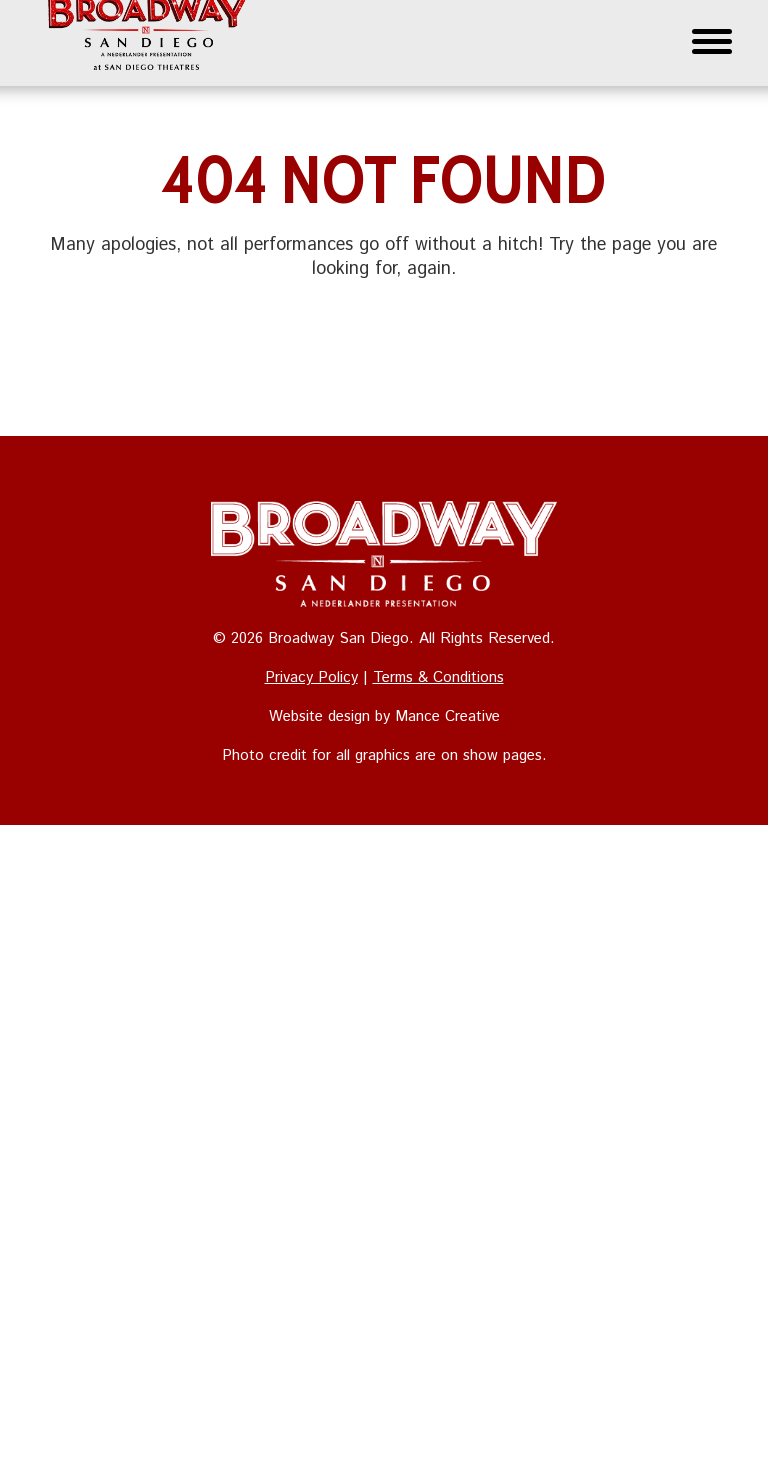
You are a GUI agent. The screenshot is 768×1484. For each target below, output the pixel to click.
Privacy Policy (311, 677)
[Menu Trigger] (712, 40)
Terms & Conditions (438, 677)
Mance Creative (447, 716)
